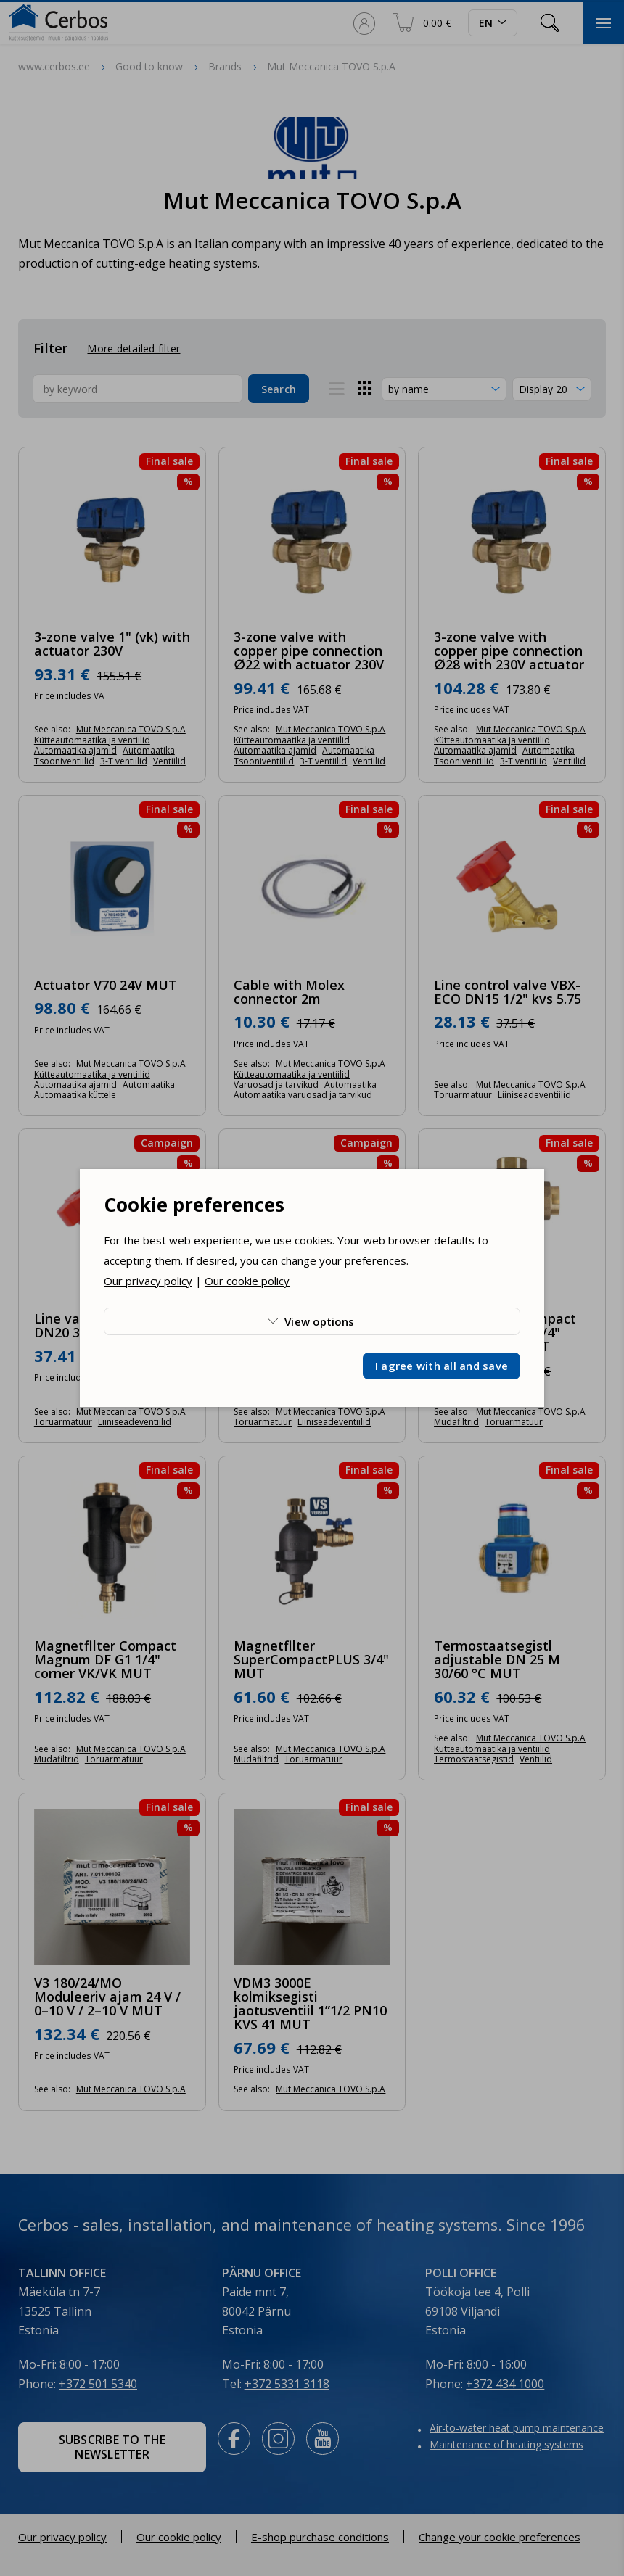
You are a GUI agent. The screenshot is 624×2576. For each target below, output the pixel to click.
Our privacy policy (148, 1280)
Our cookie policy (247, 1280)
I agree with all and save (441, 1365)
